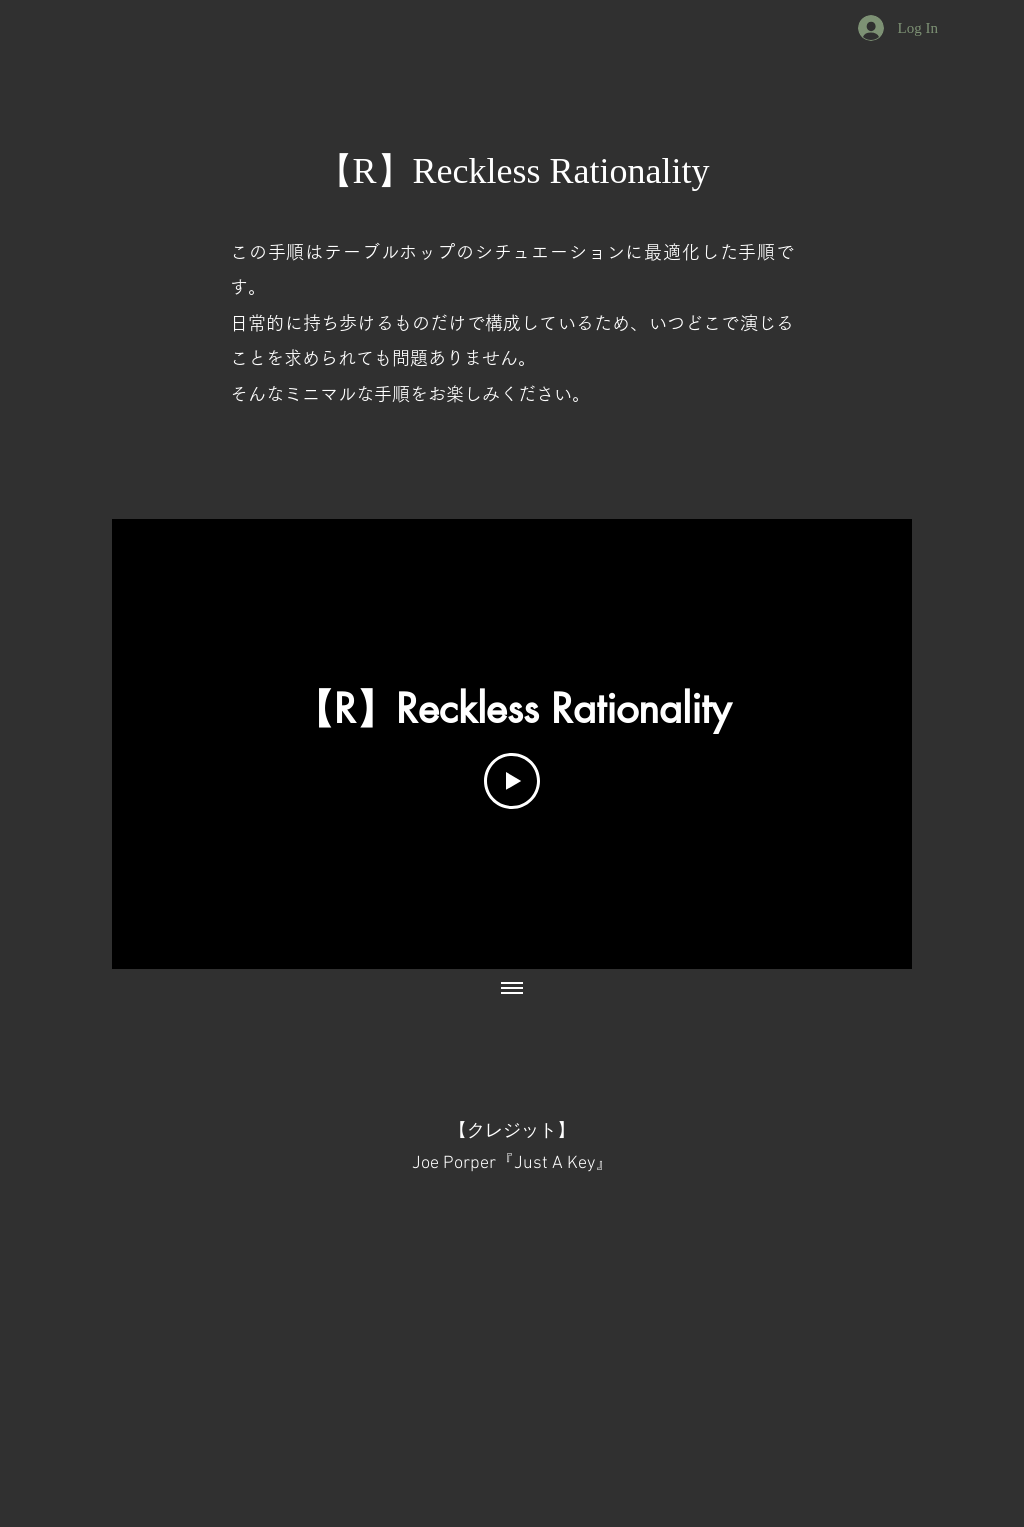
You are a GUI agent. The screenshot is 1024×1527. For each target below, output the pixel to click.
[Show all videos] (512, 989)
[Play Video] (512, 781)
